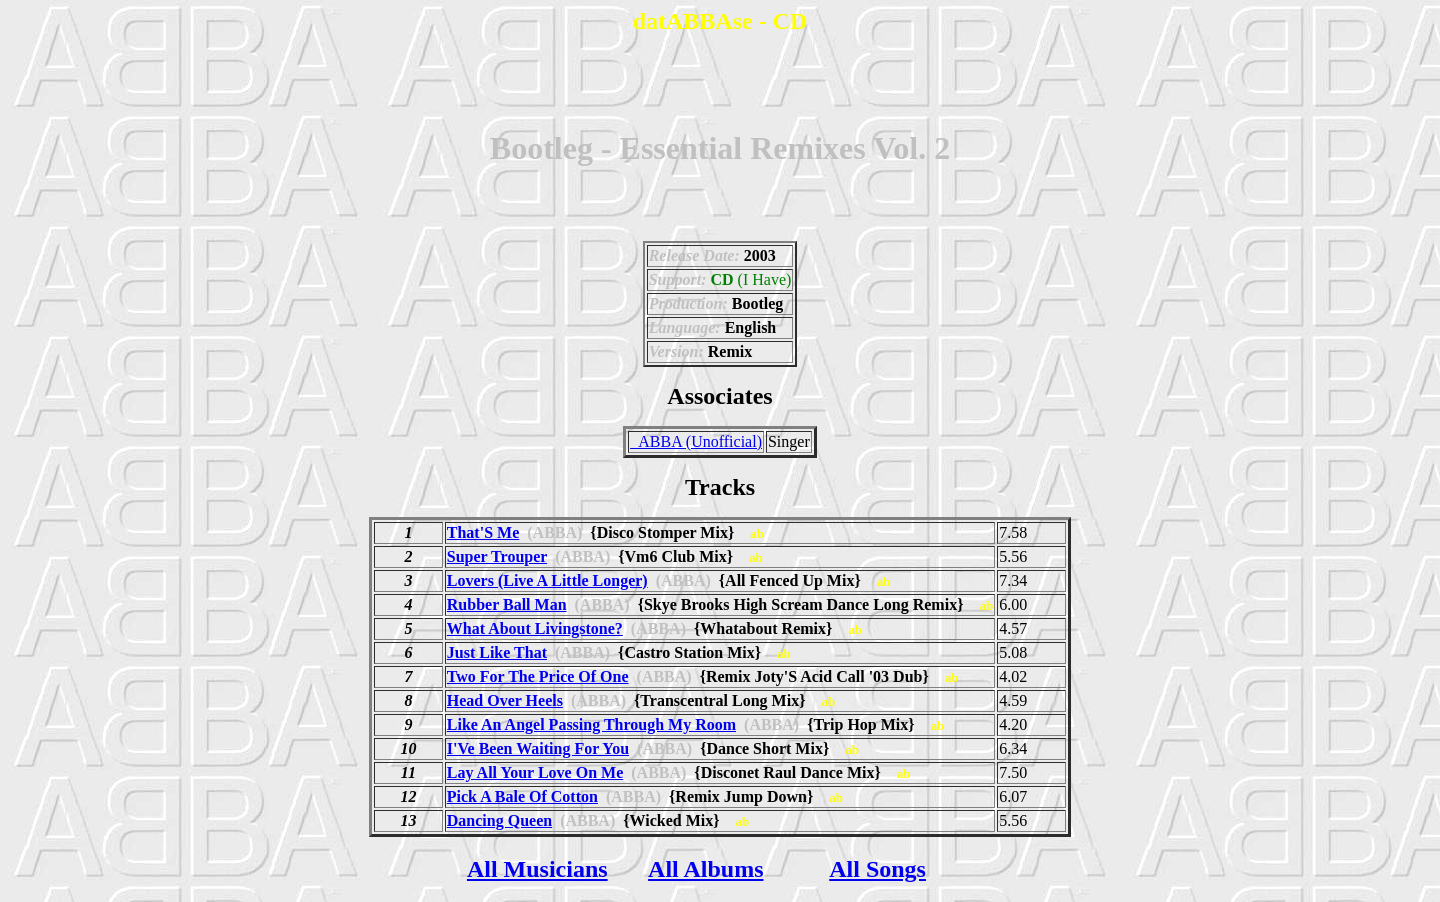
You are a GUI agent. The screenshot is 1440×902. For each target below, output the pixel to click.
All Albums (705, 869)
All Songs (877, 869)
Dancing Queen (499, 820)
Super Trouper (497, 556)
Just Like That (497, 652)
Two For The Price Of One (538, 676)
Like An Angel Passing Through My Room (591, 724)
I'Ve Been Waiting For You (538, 748)
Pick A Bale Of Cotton (522, 796)
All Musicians (537, 869)
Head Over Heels (505, 700)
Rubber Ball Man (507, 604)
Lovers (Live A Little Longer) (547, 580)
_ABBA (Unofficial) (696, 441)
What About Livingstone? (535, 628)
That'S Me (483, 532)
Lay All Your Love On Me (535, 772)
